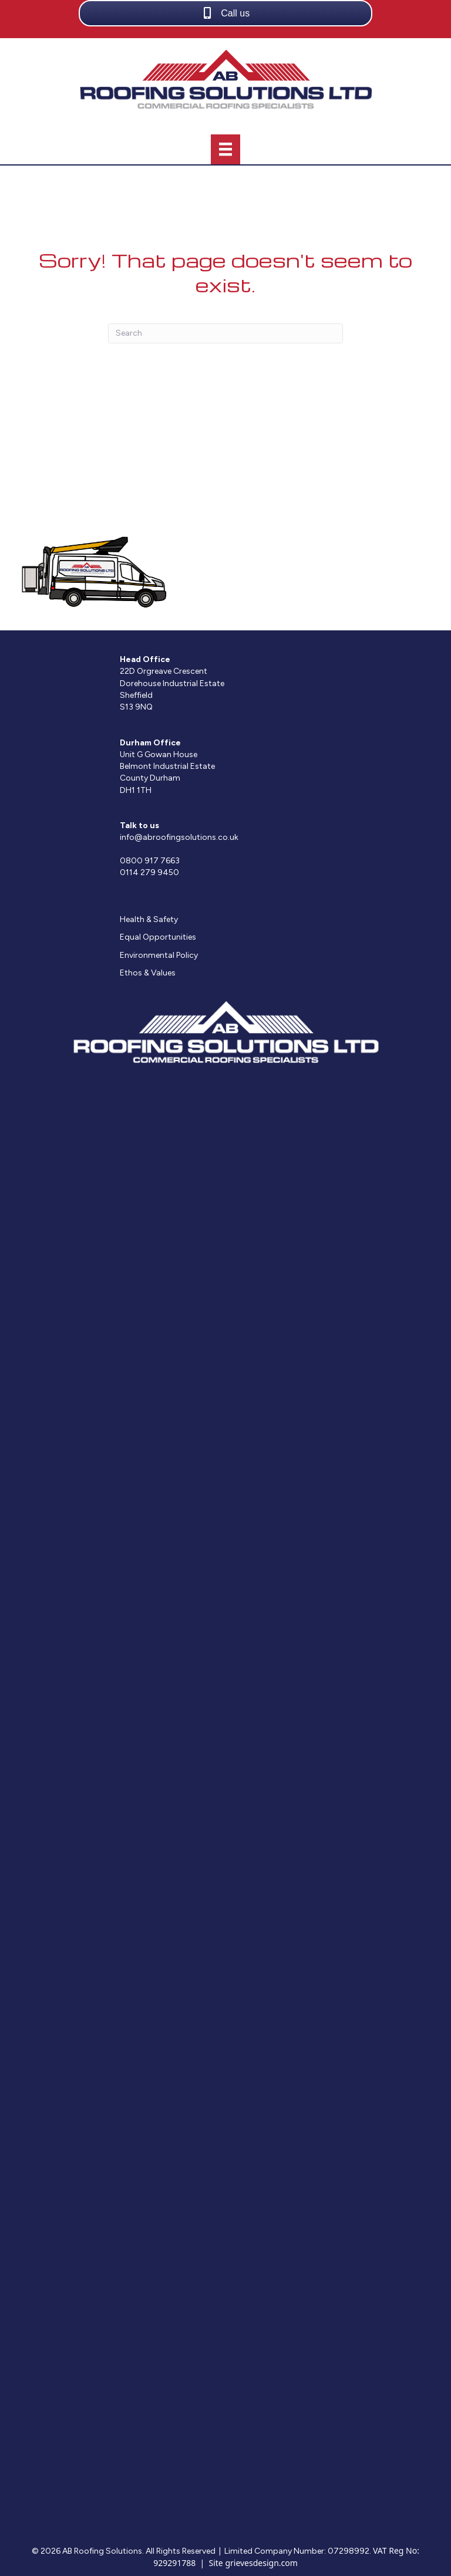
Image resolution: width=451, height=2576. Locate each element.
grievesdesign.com (261, 2562)
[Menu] (225, 149)
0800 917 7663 (150, 861)
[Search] (225, 333)
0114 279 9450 (149, 872)
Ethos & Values (148, 973)
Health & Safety (149, 919)
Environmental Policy (159, 955)
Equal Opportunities (158, 937)
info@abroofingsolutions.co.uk (179, 837)
